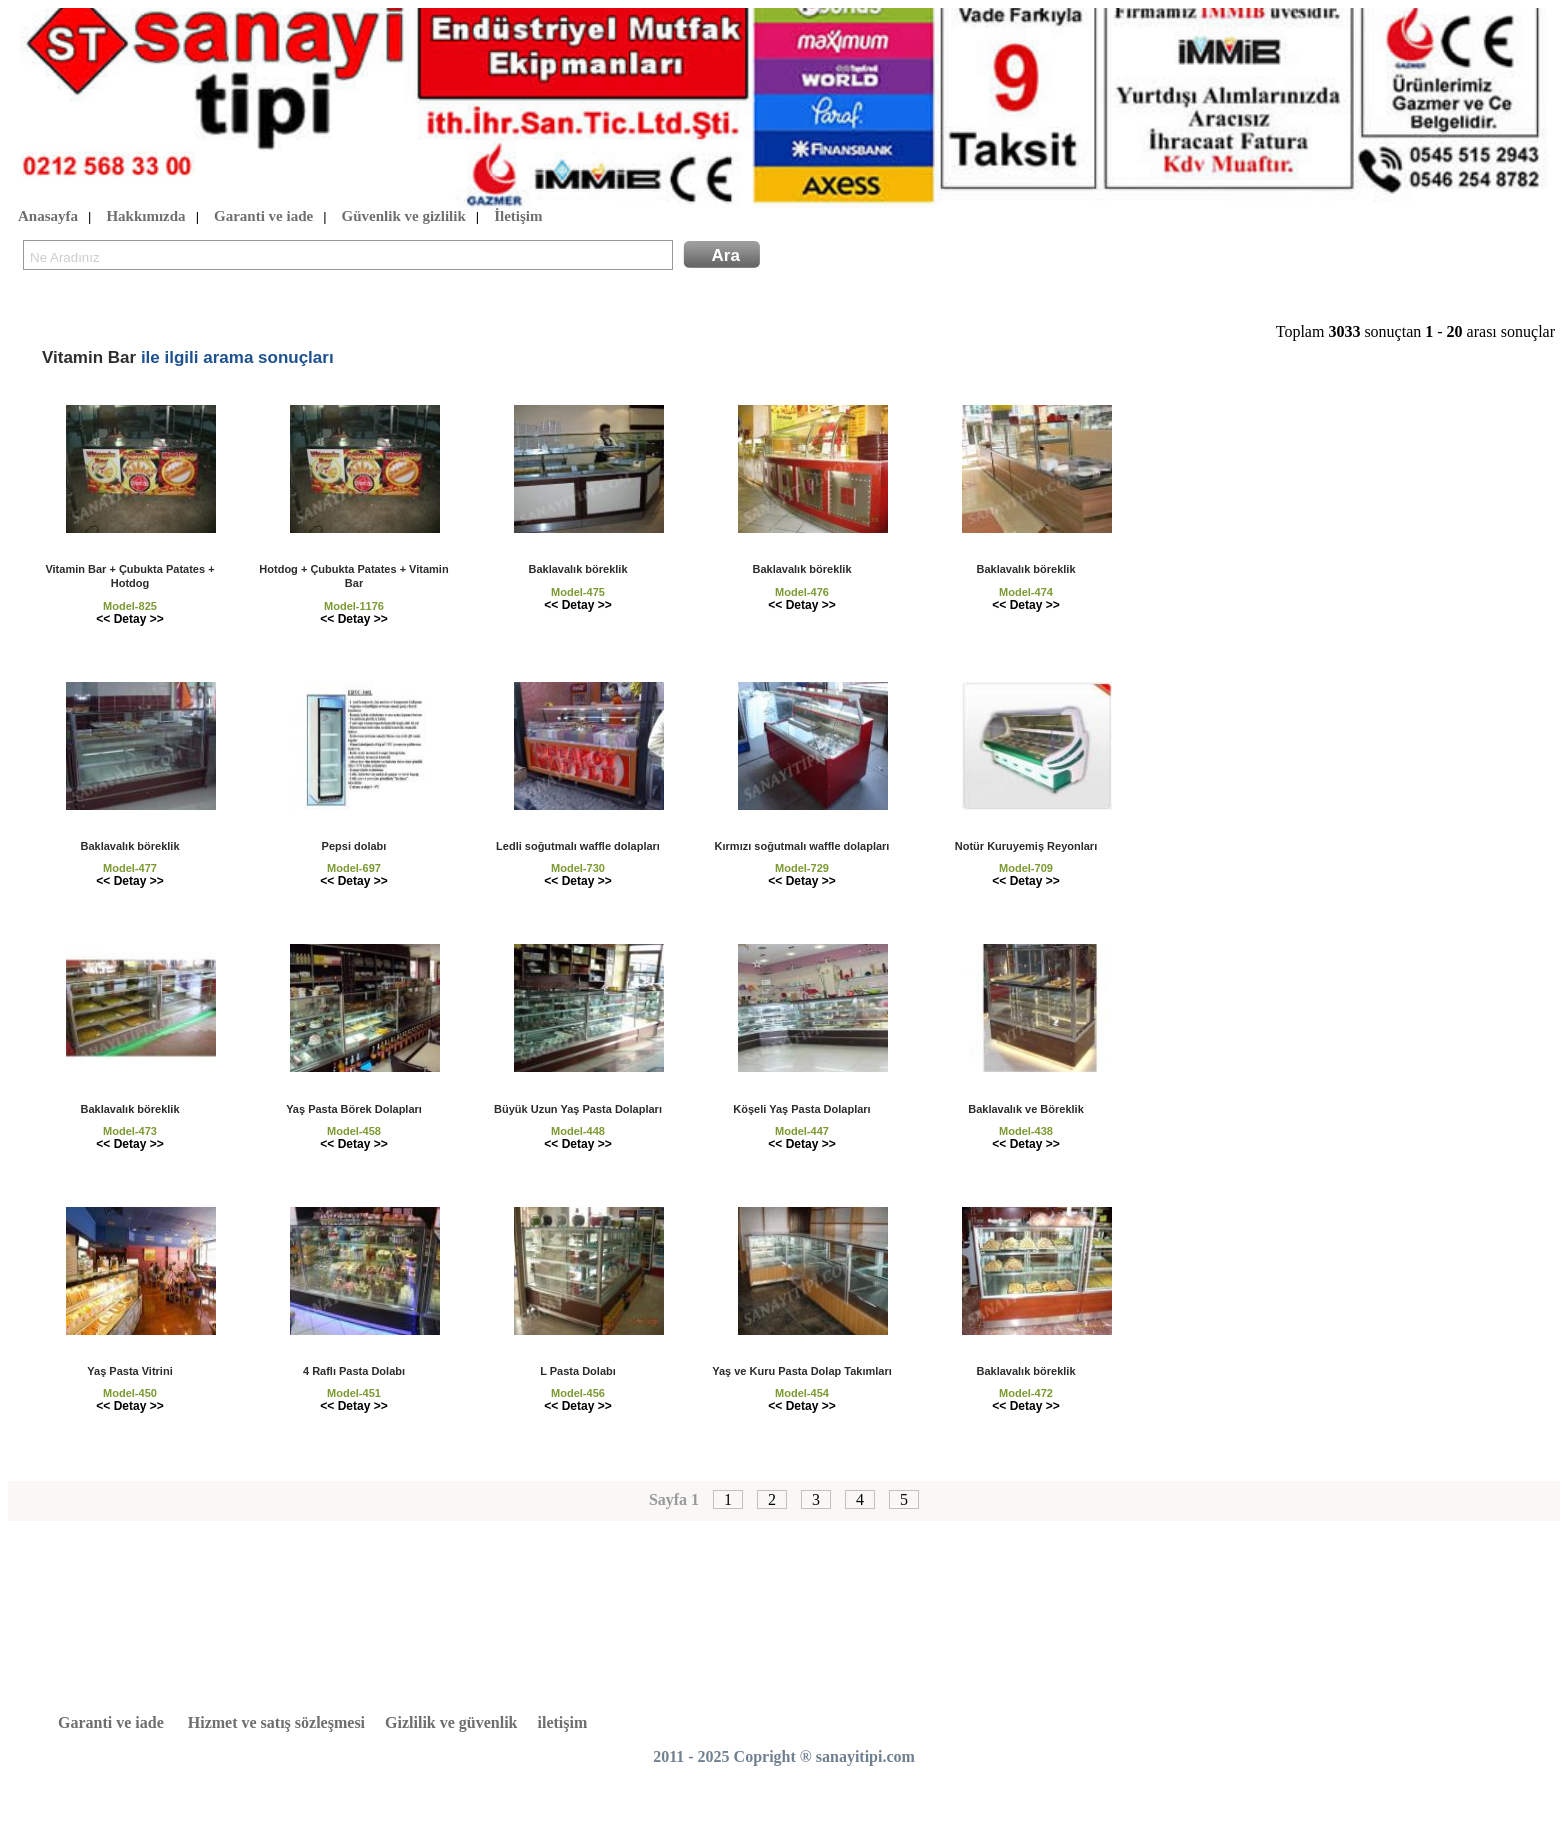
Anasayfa (48, 217)
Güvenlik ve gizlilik (404, 217)
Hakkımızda (145, 217)
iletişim (563, 1722)
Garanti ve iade (263, 217)
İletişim (518, 217)
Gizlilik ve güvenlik (451, 1722)
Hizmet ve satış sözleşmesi (276, 1722)
